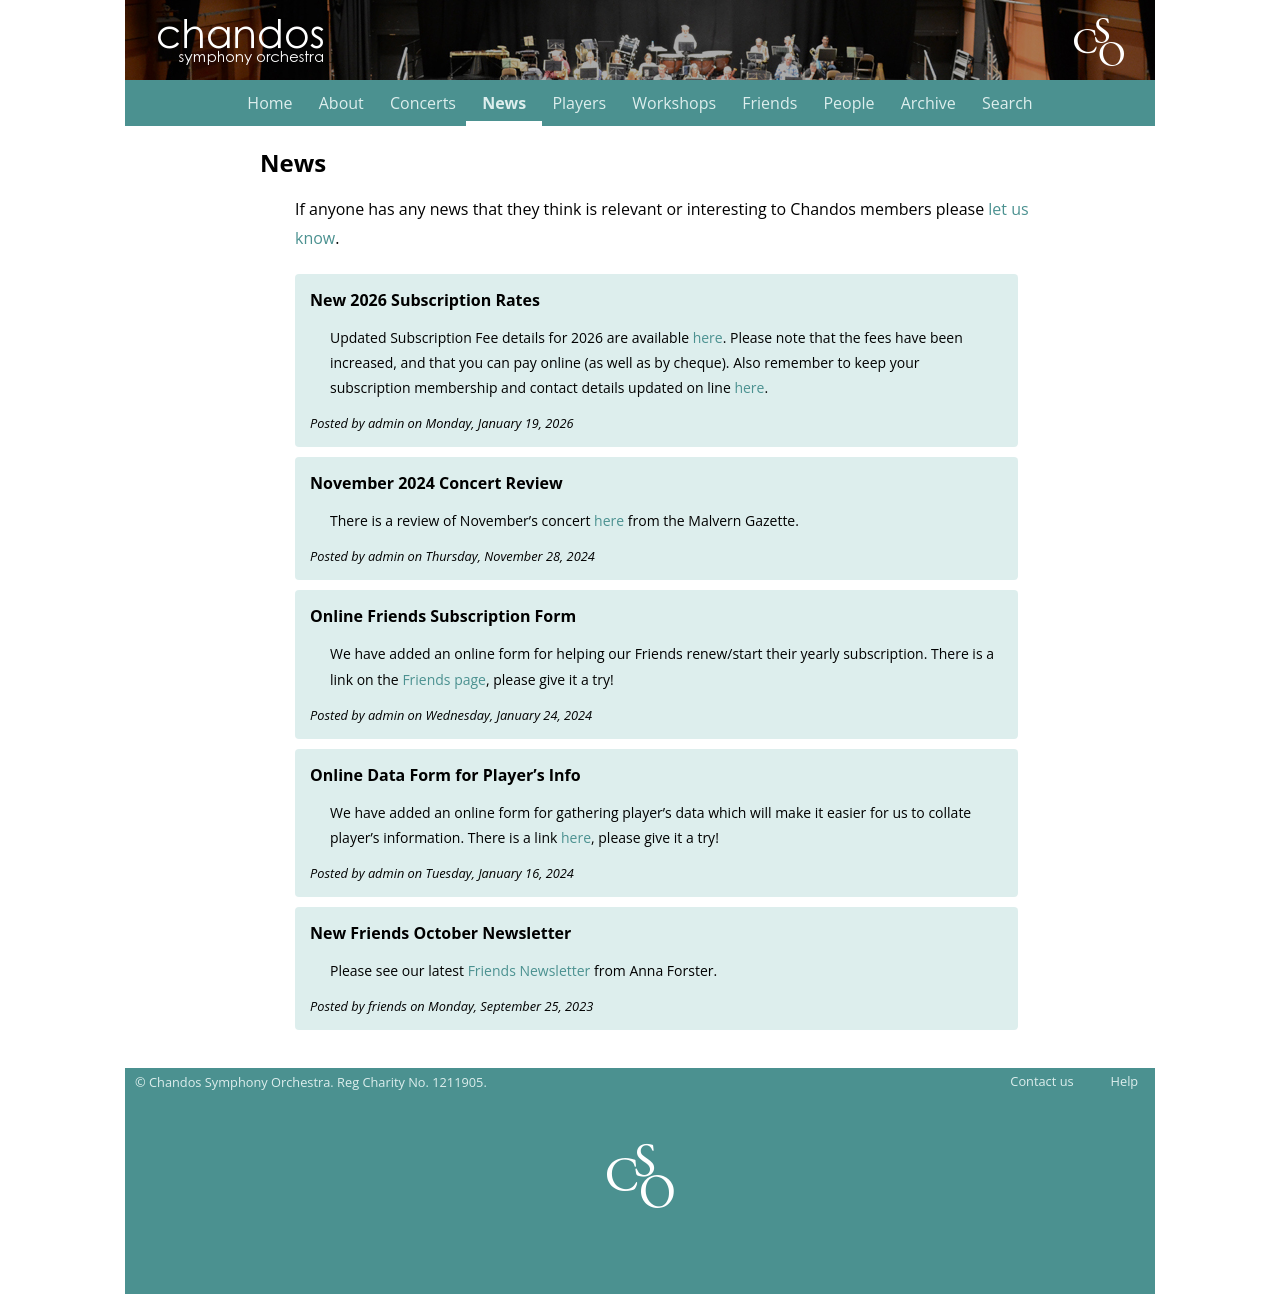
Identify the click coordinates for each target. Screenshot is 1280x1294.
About (341, 103)
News (504, 103)
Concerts (423, 103)
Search (1007, 103)
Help (1125, 1081)
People (848, 103)
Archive (928, 103)
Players (579, 103)
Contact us (1041, 1081)
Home (269, 103)
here (708, 337)
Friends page (444, 679)
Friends (769, 103)
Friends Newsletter (529, 970)
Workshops (674, 103)
